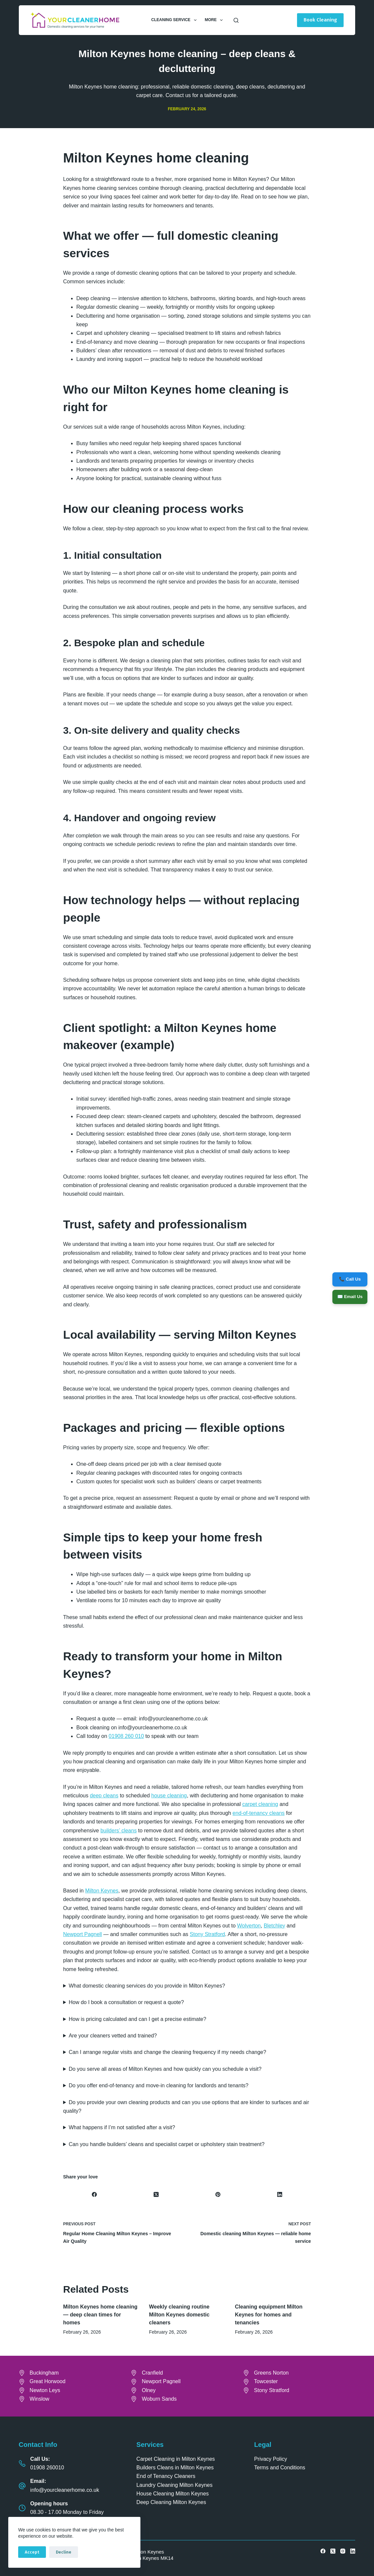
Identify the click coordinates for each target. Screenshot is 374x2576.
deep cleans (104, 1795)
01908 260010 (47, 2467)
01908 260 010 (126, 1736)
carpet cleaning (260, 1804)
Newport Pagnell (82, 1934)
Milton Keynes (102, 1890)
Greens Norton (271, 2373)
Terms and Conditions (279, 2467)
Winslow (40, 2399)
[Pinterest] (218, 2194)
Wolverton (249, 1925)
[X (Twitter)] (156, 2194)
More (215, 20)
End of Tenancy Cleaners (165, 2476)
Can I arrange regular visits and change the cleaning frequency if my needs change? (167, 2052)
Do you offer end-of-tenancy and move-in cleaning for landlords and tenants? (158, 2085)
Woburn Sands (159, 2399)
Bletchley (274, 1925)
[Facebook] (94, 2194)
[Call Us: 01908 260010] (22, 2463)
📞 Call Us (349, 1278)
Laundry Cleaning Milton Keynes (174, 2485)
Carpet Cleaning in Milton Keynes (175, 2459)
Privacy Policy (270, 2459)
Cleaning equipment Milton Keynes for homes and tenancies (268, 2314)
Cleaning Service (175, 20)
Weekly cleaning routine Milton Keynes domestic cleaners (179, 2314)
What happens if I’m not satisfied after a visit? (122, 2127)
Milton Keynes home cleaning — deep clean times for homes (100, 2314)
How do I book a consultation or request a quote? (126, 2002)
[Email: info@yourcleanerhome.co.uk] (22, 2486)
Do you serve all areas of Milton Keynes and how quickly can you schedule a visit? (165, 2069)
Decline (63, 2552)
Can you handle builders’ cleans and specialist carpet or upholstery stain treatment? (167, 2144)
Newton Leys (45, 2390)
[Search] (236, 20)
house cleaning (169, 1795)
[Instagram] (342, 2551)
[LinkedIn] (280, 2194)
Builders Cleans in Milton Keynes (175, 2467)
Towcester (266, 2381)
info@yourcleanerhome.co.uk (64, 2490)
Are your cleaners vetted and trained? (113, 2035)
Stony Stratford (207, 1934)
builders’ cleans (118, 1830)
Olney (149, 2390)
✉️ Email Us (349, 1297)
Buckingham (44, 2373)
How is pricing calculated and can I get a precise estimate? (137, 2019)
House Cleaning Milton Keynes (172, 2493)
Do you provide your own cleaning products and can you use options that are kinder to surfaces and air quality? (186, 2107)
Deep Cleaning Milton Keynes (171, 2502)
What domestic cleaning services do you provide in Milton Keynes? (147, 1986)
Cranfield (152, 2373)
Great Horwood (48, 2381)
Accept (32, 2552)
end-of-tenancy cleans (258, 1813)
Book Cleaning (320, 20)
